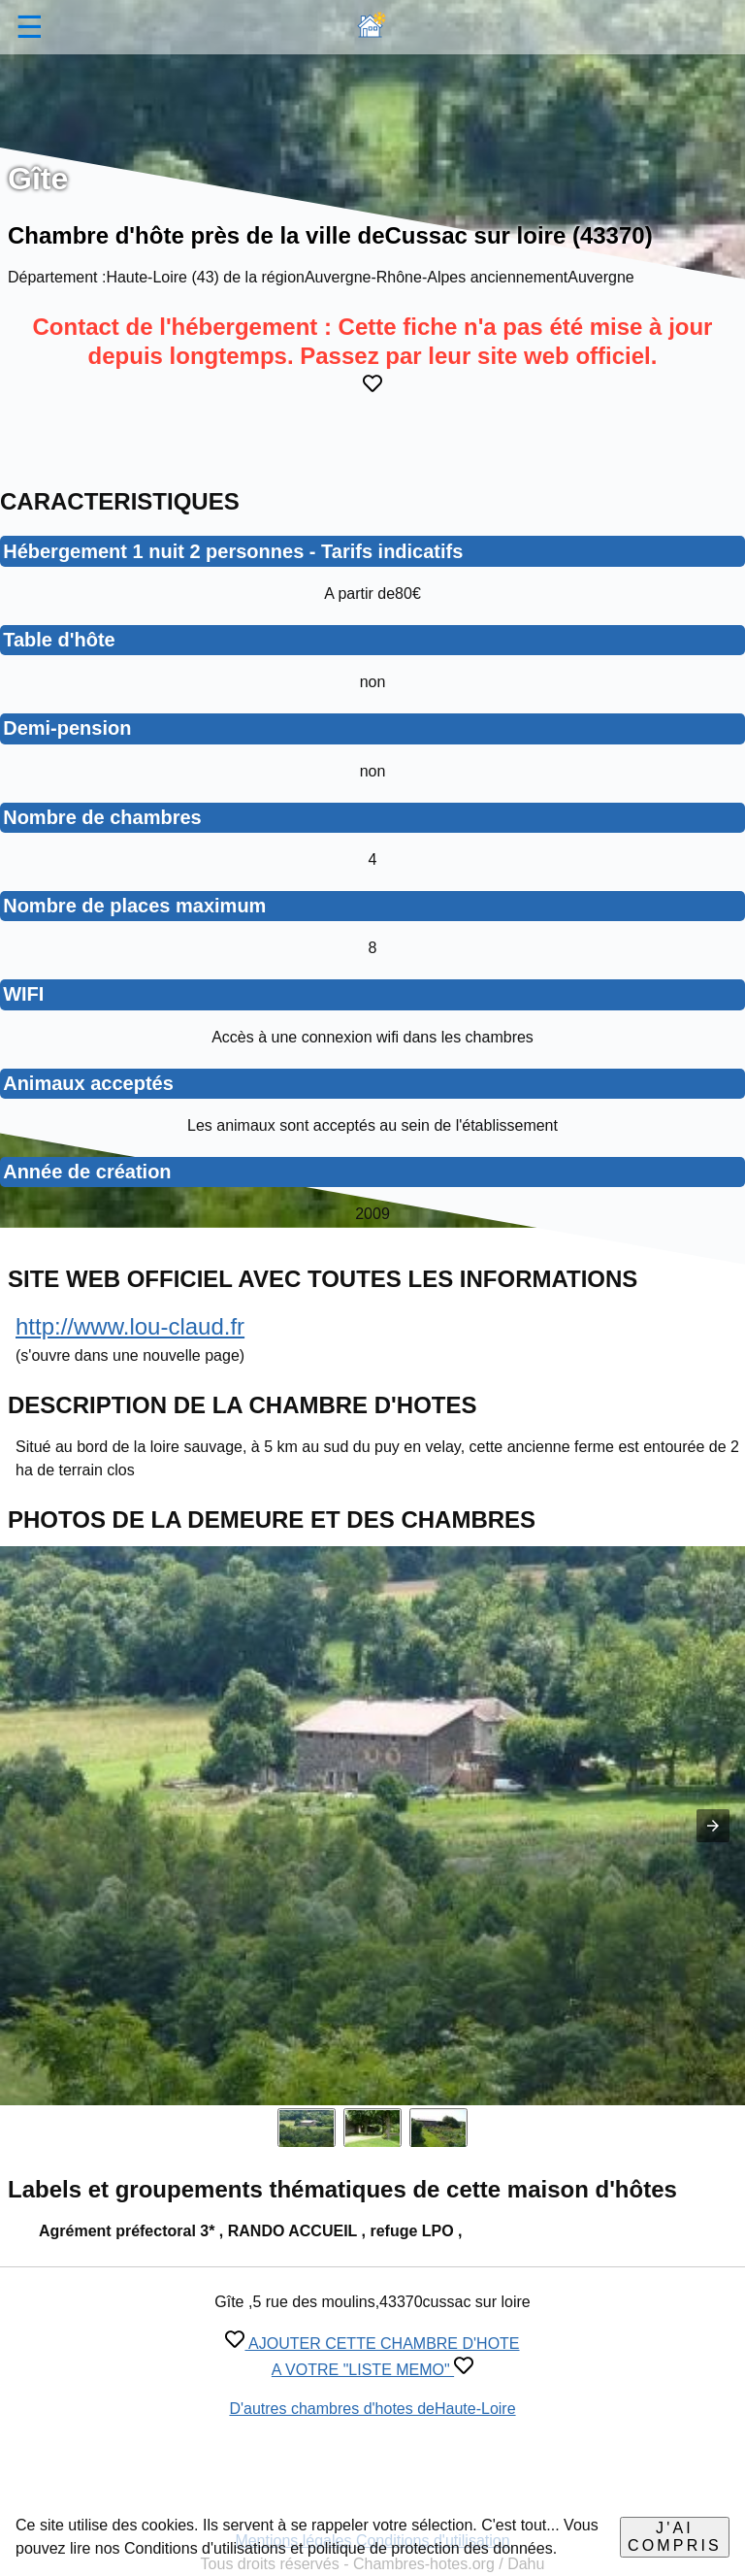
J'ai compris (675, 2537)
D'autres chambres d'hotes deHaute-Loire (372, 2408)
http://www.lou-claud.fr (130, 1326)
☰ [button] (30, 27)
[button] (712, 1825)
